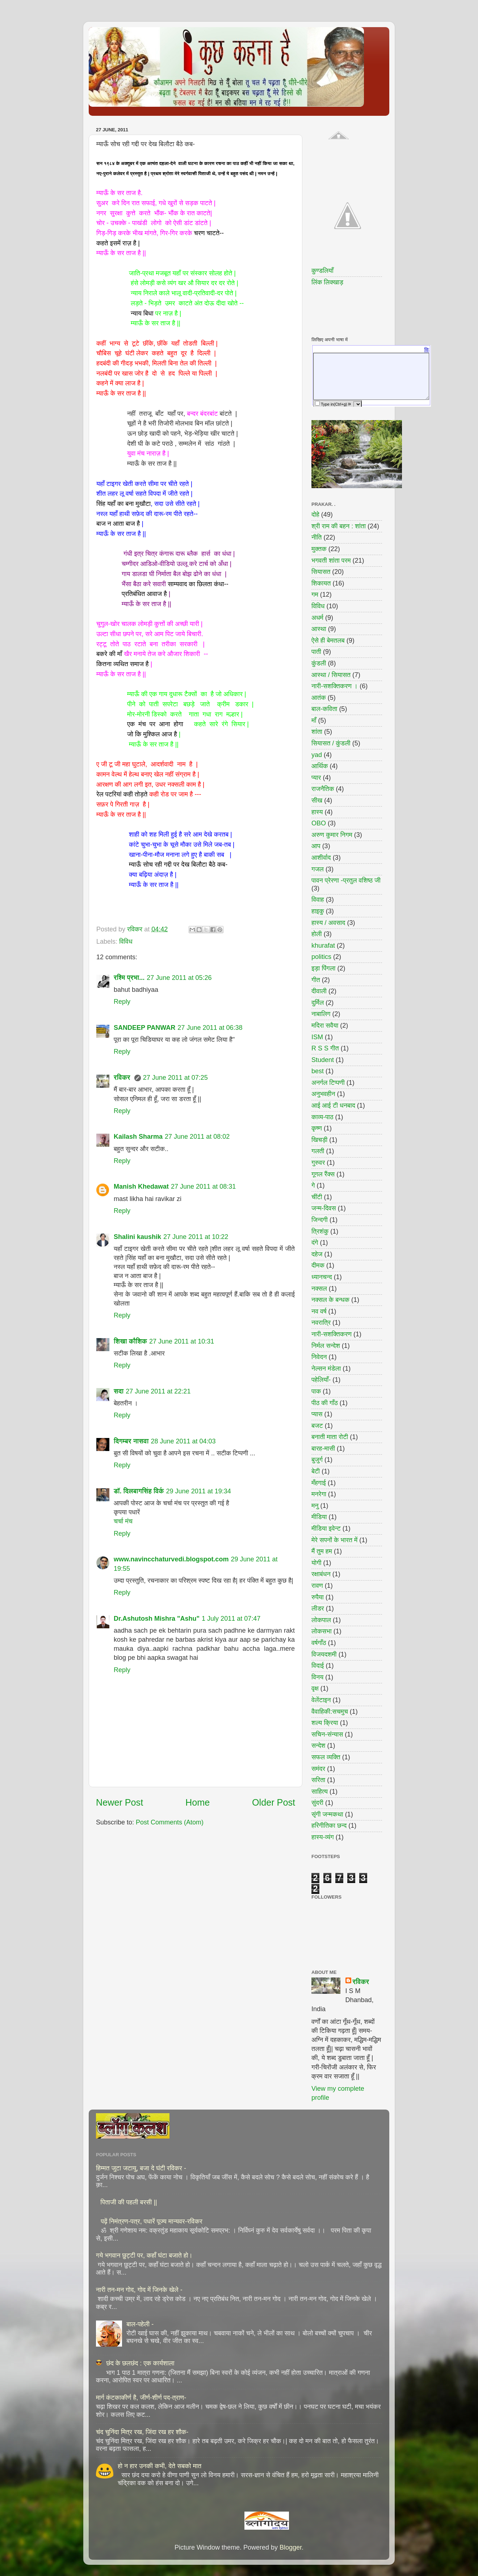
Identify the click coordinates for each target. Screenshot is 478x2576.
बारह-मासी (323, 1448)
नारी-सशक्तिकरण (331, 1334)
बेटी (315, 1471)
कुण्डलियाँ (322, 270)
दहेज (316, 1254)
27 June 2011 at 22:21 (158, 1391)
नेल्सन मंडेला (326, 1368)
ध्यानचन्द (321, 1277)
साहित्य (319, 1791)
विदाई (317, 1665)
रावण (317, 1585)
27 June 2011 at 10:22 (195, 1236)
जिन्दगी (319, 1219)
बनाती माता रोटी (329, 1437)
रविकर (123, 1077)
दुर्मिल (317, 1002)
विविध (126, 941)
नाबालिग (321, 1014)
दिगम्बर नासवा (131, 1441)
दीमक (317, 1265)
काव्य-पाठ (322, 1117)
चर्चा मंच (123, 1521)
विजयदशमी (324, 1654)
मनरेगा (318, 1494)
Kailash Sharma (138, 1136)
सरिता (318, 1780)
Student (322, 1059)
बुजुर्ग (317, 1459)
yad (316, 754)
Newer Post (119, 1802)
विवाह (317, 899)
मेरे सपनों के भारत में (334, 1540)
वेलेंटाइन (321, 1700)
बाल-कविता (324, 708)
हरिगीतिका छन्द (329, 1825)
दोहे (315, 514)
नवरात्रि (321, 1322)
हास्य (317, 812)
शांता (316, 731)
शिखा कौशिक (130, 1341)
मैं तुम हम (321, 1551)
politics (321, 956)
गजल (317, 869)
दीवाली (319, 991)
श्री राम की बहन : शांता (338, 526)
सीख (316, 800)
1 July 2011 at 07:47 (231, 1618)
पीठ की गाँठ (324, 1403)
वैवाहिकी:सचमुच (329, 1711)
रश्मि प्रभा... (129, 977)
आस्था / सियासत (331, 674)
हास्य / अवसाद (328, 922)
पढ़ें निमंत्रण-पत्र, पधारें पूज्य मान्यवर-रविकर (151, 2221)
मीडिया (319, 1516)
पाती (316, 651)
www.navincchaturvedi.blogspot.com (171, 1559)
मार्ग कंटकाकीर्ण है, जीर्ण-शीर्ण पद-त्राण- (141, 2397)
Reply (122, 1001)
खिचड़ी (319, 1139)
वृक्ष (315, 1688)
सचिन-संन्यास (327, 1734)
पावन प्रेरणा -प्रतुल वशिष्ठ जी (346, 880)
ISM (317, 1037)
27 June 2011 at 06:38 (209, 1027)
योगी (316, 1562)
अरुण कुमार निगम (331, 834)
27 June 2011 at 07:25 (175, 1077)
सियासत (320, 571)
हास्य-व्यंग (322, 1837)
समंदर (318, 1768)
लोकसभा (321, 1631)
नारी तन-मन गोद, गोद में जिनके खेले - (139, 2289)
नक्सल (319, 1288)
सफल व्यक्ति (325, 1757)
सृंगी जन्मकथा (327, 1814)
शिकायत (321, 583)
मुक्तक (319, 549)
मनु (315, 1505)
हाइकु (317, 911)
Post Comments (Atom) (170, 1822)
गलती (317, 1151)
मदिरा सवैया (324, 1025)
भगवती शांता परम (331, 560)
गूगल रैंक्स (323, 1174)
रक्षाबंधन (321, 1574)
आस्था (318, 629)
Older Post (273, 1802)
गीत (315, 980)
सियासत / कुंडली (331, 743)
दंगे (314, 1242)
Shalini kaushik (137, 1236)
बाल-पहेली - (140, 2324)
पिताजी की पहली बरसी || (128, 2202)
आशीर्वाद (321, 857)
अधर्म (317, 617)
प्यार (316, 777)
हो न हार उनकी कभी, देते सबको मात (159, 2466)
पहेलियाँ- (321, 1379)
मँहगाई (318, 1482)
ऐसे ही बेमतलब (328, 640)
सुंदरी (317, 1802)
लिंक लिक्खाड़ (327, 282)
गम (314, 594)
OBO (318, 823)
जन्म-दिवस (323, 1208)
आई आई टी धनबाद (333, 1105)
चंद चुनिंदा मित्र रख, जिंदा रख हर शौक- (142, 2432)
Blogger (291, 2547)
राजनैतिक (322, 788)
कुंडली (318, 663)
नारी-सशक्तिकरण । (334, 686)
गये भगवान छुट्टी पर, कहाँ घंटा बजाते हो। (144, 2255)
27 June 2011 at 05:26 (179, 977)
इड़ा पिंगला (323, 968)
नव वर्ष (319, 1311)
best (317, 1071)
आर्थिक (319, 766)
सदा (118, 1391)
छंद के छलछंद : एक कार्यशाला (140, 2363)
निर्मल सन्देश (325, 1345)
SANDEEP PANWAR (144, 1027)
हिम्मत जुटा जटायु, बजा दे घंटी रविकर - (141, 2168)
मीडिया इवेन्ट (326, 1528)
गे (313, 1185)
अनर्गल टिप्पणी (328, 1082)
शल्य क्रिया (324, 1722)
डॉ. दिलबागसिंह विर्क (139, 1491)
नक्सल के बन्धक (330, 1299)
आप (315, 846)
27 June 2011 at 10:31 (181, 1341)
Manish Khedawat (141, 1186)
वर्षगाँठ (318, 1642)
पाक (316, 1391)
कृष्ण (316, 1128)
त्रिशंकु (319, 1231)
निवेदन (319, 1357)
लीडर (317, 1608)
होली (316, 934)
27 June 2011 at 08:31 (203, 1186)
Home (197, 1802)
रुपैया (317, 1597)
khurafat (323, 945)
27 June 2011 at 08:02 (197, 1136)
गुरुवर (318, 1162)
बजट (317, 1425)
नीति (316, 537)
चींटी (316, 1197)
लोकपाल (321, 1620)
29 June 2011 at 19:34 (198, 1491)
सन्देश (318, 1745)
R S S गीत (325, 1048)
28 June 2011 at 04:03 (183, 1441)
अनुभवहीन (323, 1093)
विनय (317, 1677)
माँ (313, 720)
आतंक (318, 697)
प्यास (317, 1414)
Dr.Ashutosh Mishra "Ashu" (157, 1618)
